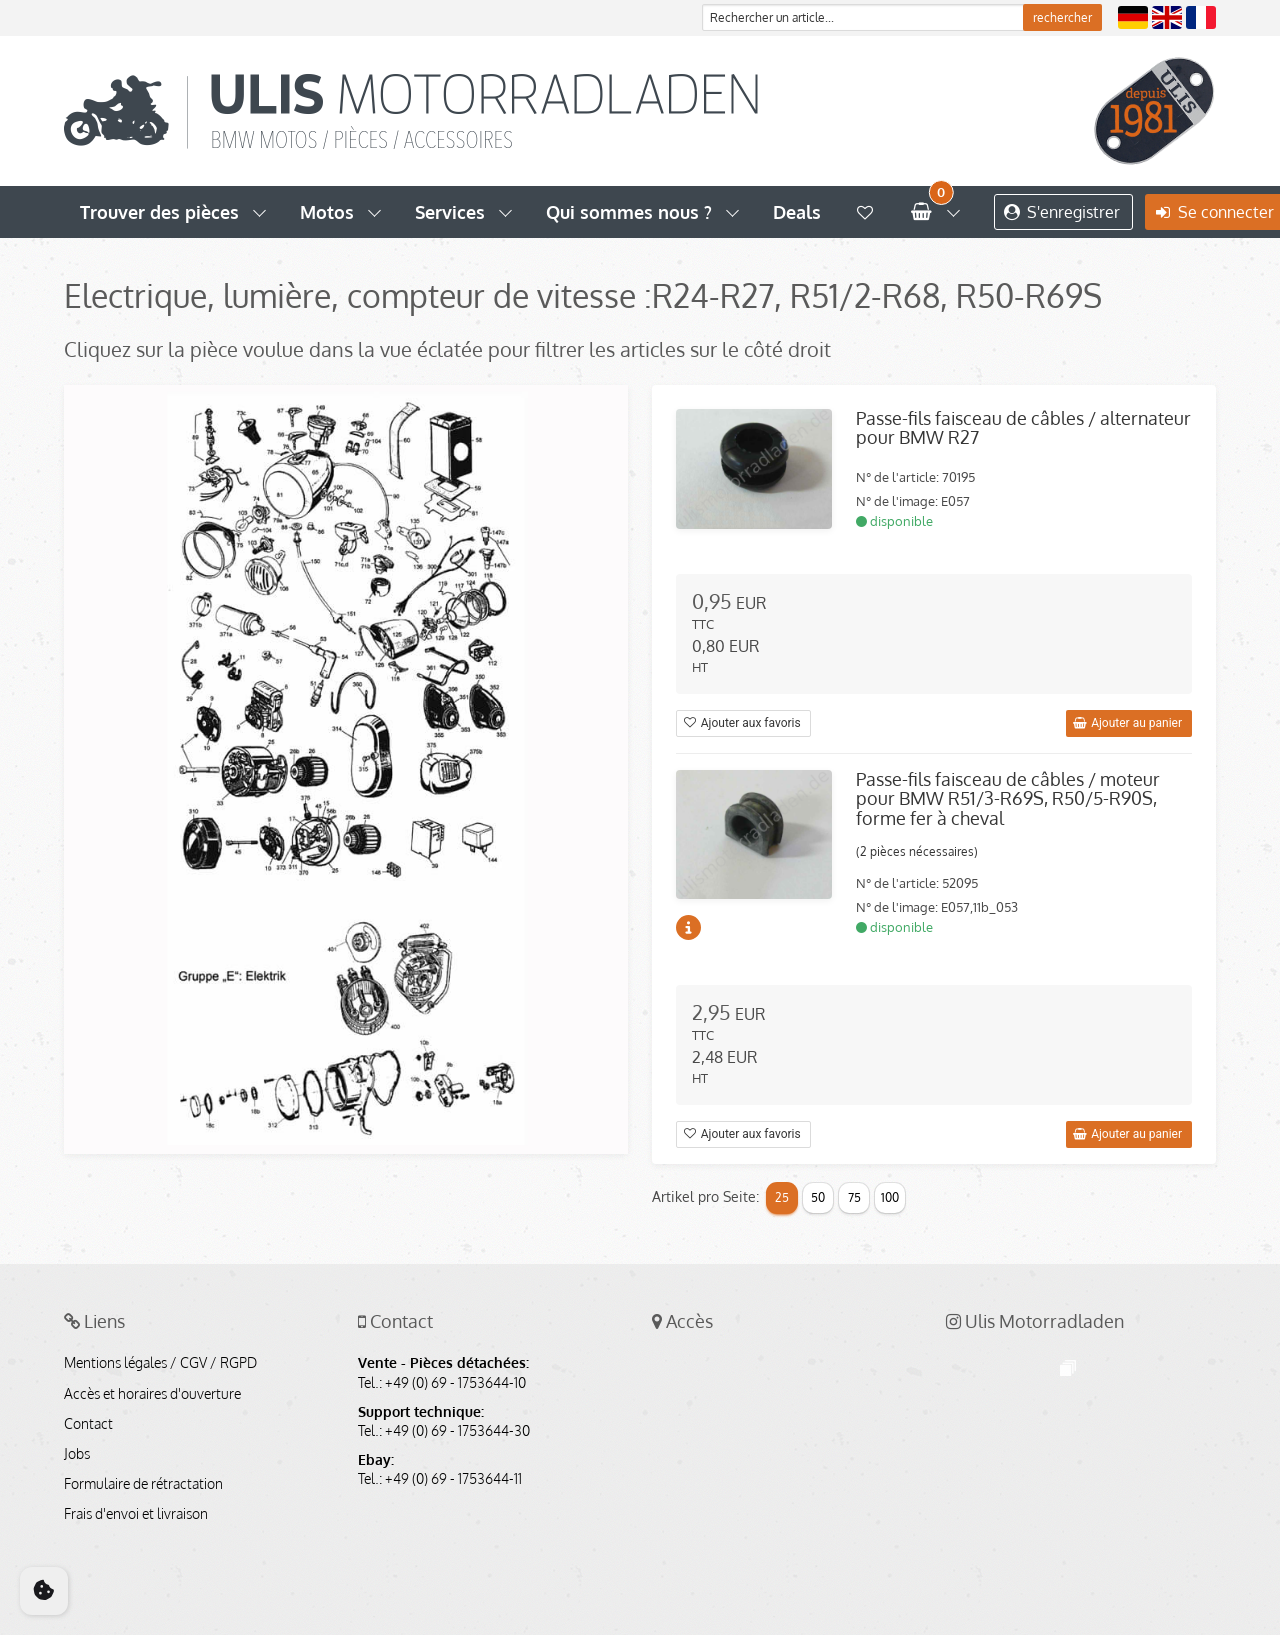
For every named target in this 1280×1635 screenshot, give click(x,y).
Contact (88, 1424)
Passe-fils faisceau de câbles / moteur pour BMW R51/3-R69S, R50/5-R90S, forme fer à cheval (1008, 799)
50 (818, 1197)
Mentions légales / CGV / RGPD (160, 1363)
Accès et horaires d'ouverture (152, 1394)
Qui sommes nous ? (629, 212)
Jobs (77, 1454)
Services (450, 212)
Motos (327, 212)
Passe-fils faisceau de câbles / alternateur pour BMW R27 (1023, 428)
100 (890, 1197)
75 (854, 1197)
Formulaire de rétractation (143, 1484)
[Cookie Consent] (44, 1591)
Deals (797, 212)
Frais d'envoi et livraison (136, 1514)
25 (782, 1197)
